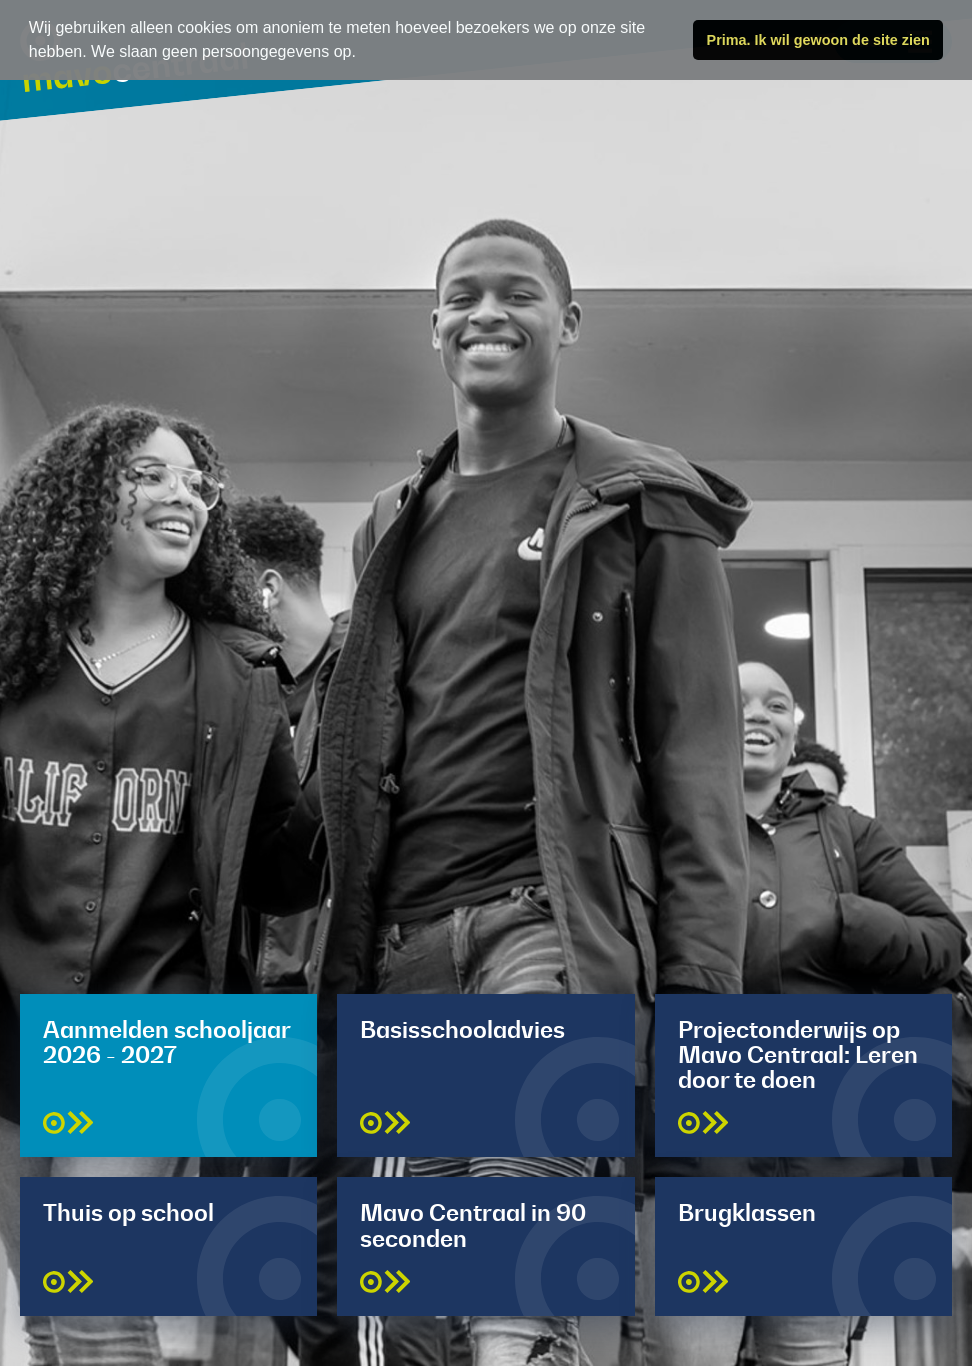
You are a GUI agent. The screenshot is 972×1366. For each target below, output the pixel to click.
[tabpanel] (486, 683)
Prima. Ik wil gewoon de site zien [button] (818, 40)
